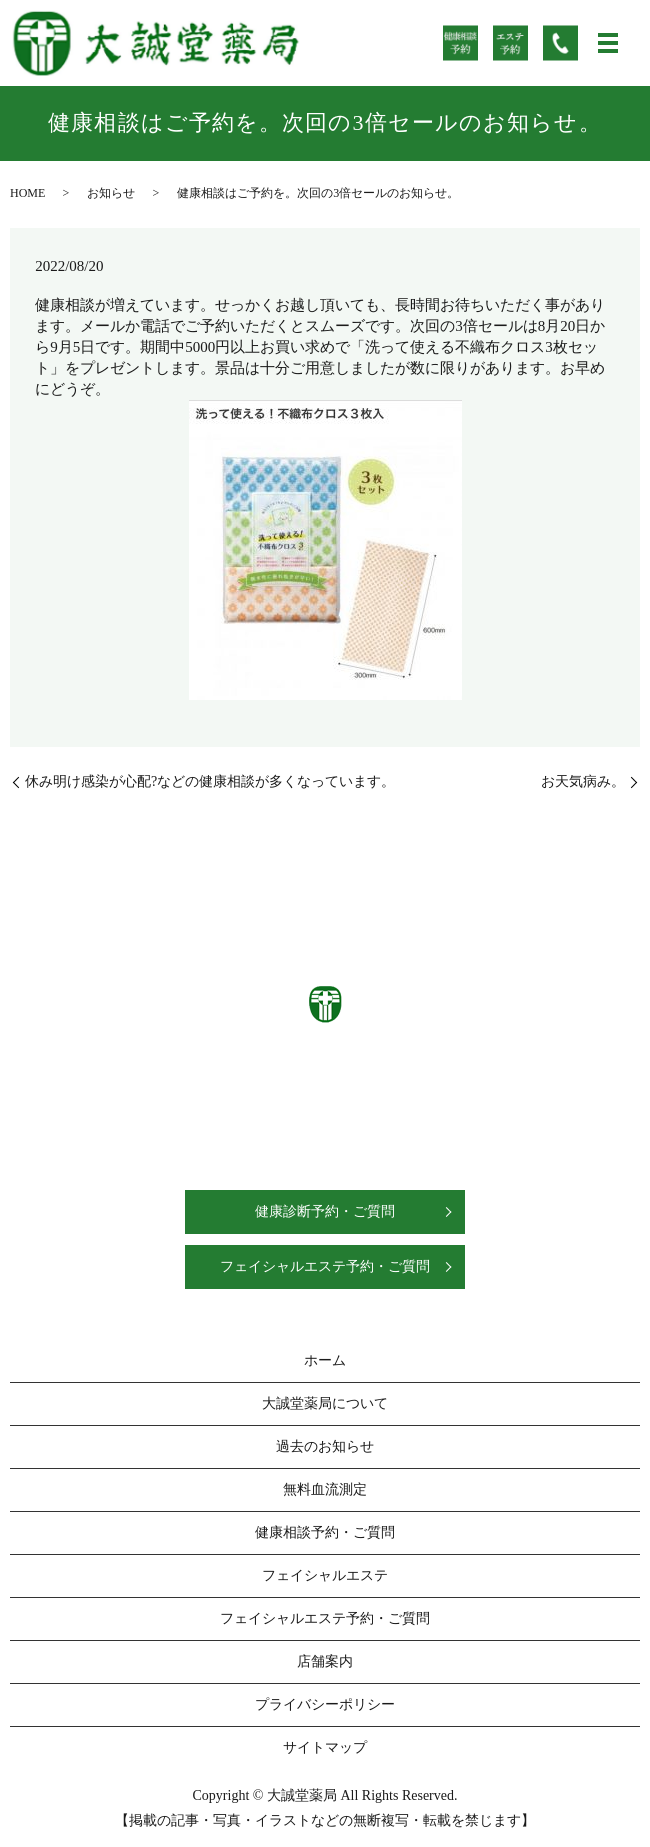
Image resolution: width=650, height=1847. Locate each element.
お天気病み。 (583, 781)
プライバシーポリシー (325, 1704)
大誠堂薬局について (325, 1403)
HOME (27, 193)
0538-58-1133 (348, 1086)
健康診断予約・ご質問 (325, 1211)
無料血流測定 (325, 1489)
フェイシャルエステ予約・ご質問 (325, 1266)
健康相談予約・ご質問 (325, 1532)
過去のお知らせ (325, 1446)
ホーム (325, 1360)
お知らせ (111, 193)
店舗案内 (325, 1661)
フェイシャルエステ (325, 1575)
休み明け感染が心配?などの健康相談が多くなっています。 (210, 781)
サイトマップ (325, 1747)
